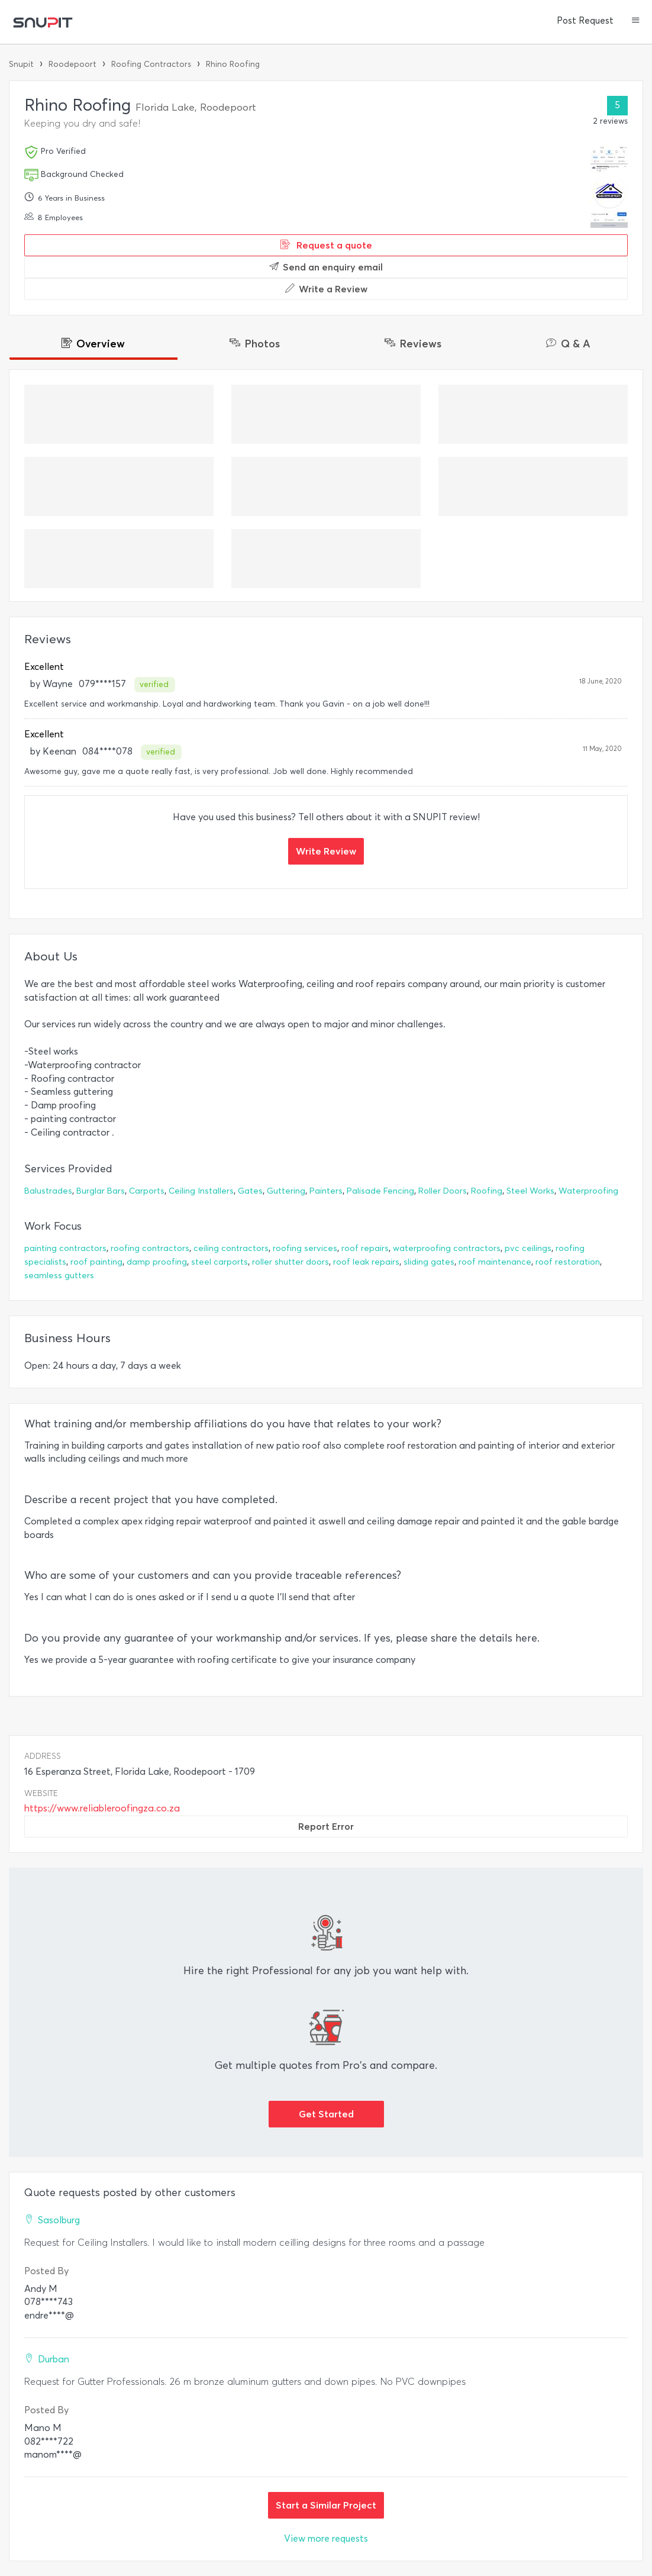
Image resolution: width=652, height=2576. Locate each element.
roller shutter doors (290, 1262)
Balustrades (48, 1191)
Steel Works (530, 1191)
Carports (146, 1191)
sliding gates (429, 1262)
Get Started (326, 2114)
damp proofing (157, 1262)
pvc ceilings (528, 1248)
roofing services (305, 1248)
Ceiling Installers (201, 1191)
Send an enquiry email (326, 267)
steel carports (219, 1262)
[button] (635, 21)
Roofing (486, 1191)
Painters (326, 1191)
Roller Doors (442, 1191)
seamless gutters (59, 1276)
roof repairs (365, 1248)
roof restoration (567, 1262)
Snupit (21, 64)
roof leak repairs (366, 1262)
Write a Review (326, 289)
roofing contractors (150, 1248)
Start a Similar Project (326, 2505)
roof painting (96, 1262)
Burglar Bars (100, 1191)
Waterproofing (588, 1191)
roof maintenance (495, 1262)
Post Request (585, 20)
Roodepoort (72, 64)
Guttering (286, 1191)
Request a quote (326, 245)
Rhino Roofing (233, 64)
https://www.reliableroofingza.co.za (102, 1808)
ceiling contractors (231, 1248)
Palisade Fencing (380, 1191)
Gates (250, 1191)
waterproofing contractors (447, 1248)
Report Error (326, 1826)
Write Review (326, 851)
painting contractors (65, 1248)
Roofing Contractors (151, 64)
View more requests (326, 2538)
